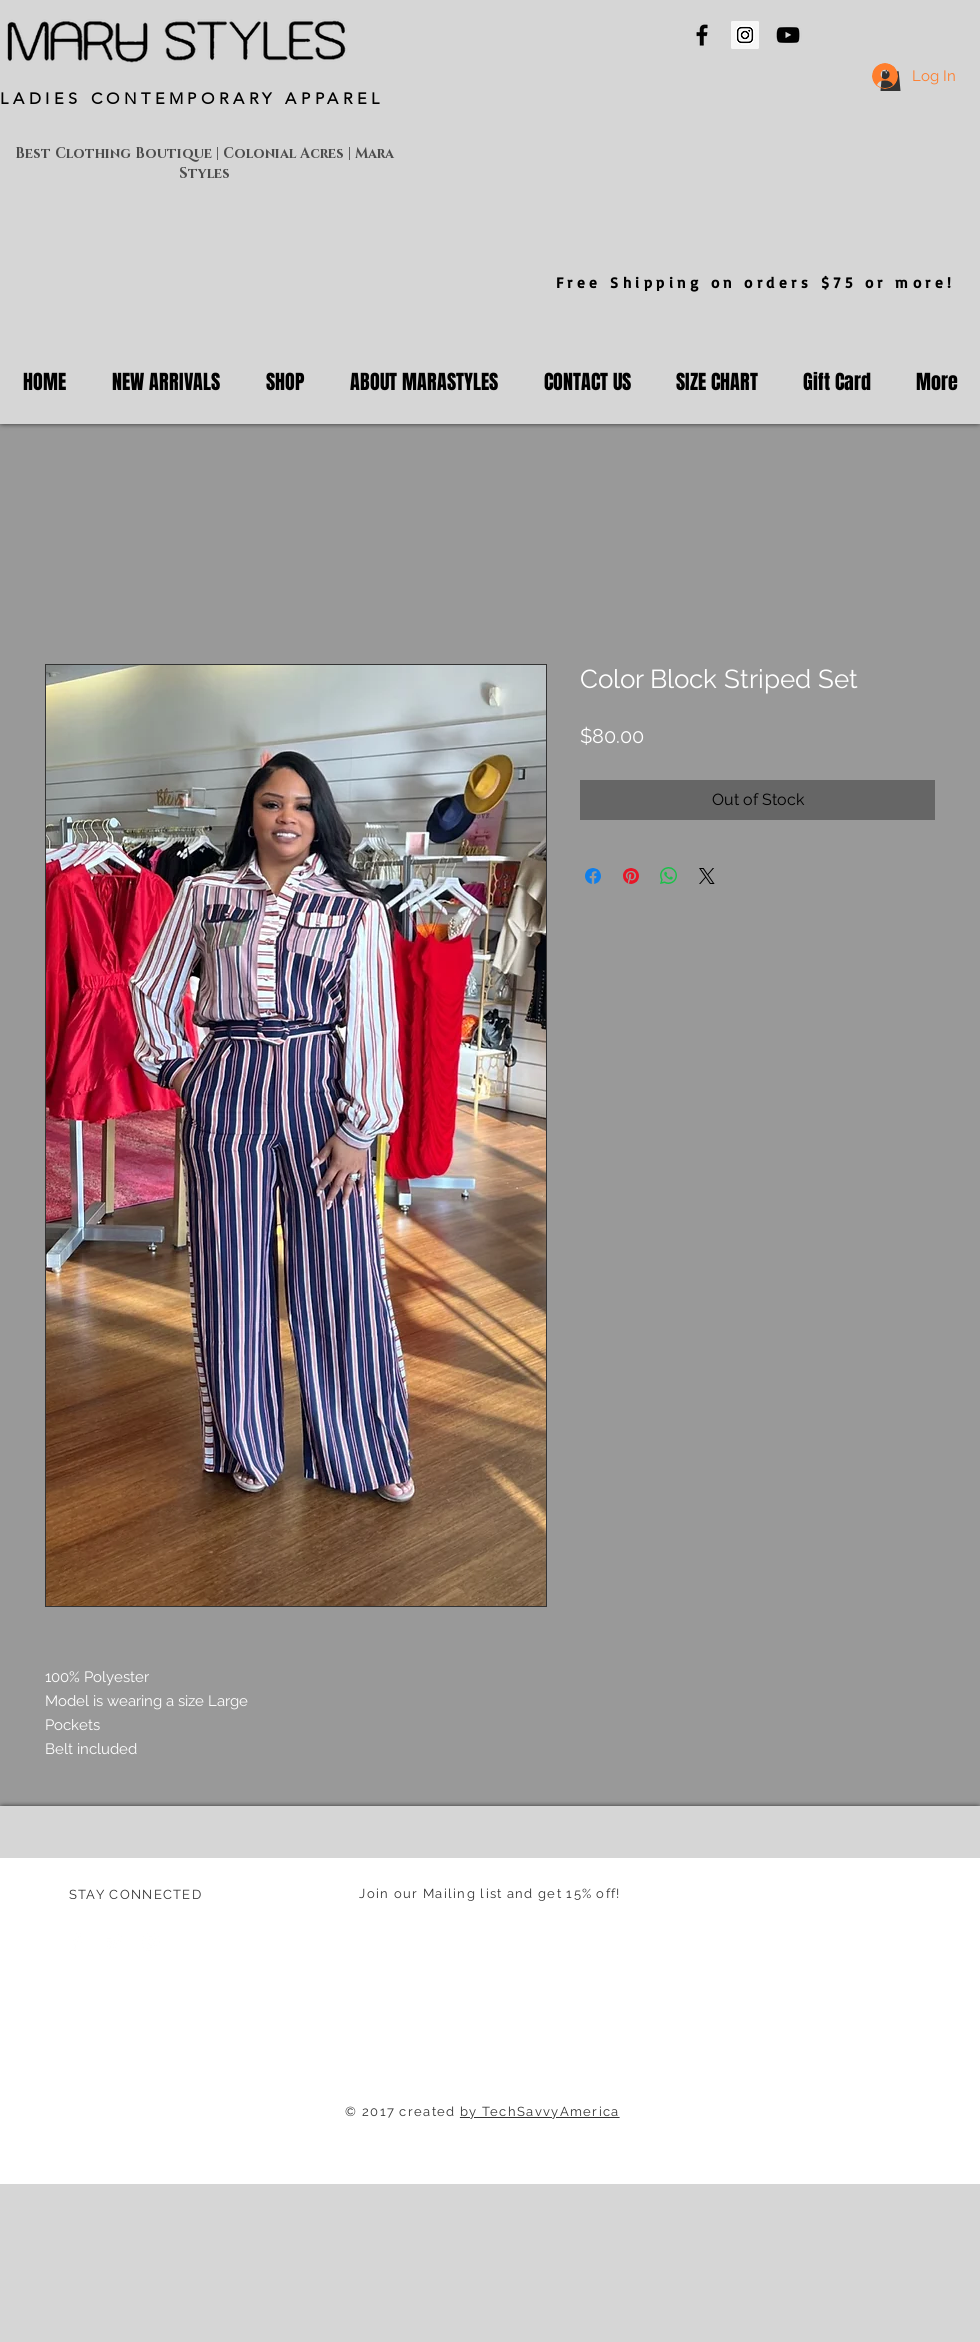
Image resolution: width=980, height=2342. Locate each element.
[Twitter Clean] (114, 1942)
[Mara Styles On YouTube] (788, 35)
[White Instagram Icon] (151, 1942)
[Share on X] (707, 876)
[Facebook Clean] (77, 1942)
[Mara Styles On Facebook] (702, 35)
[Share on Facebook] (593, 876)
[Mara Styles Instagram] (745, 35)
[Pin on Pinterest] (631, 876)
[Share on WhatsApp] (669, 876)
